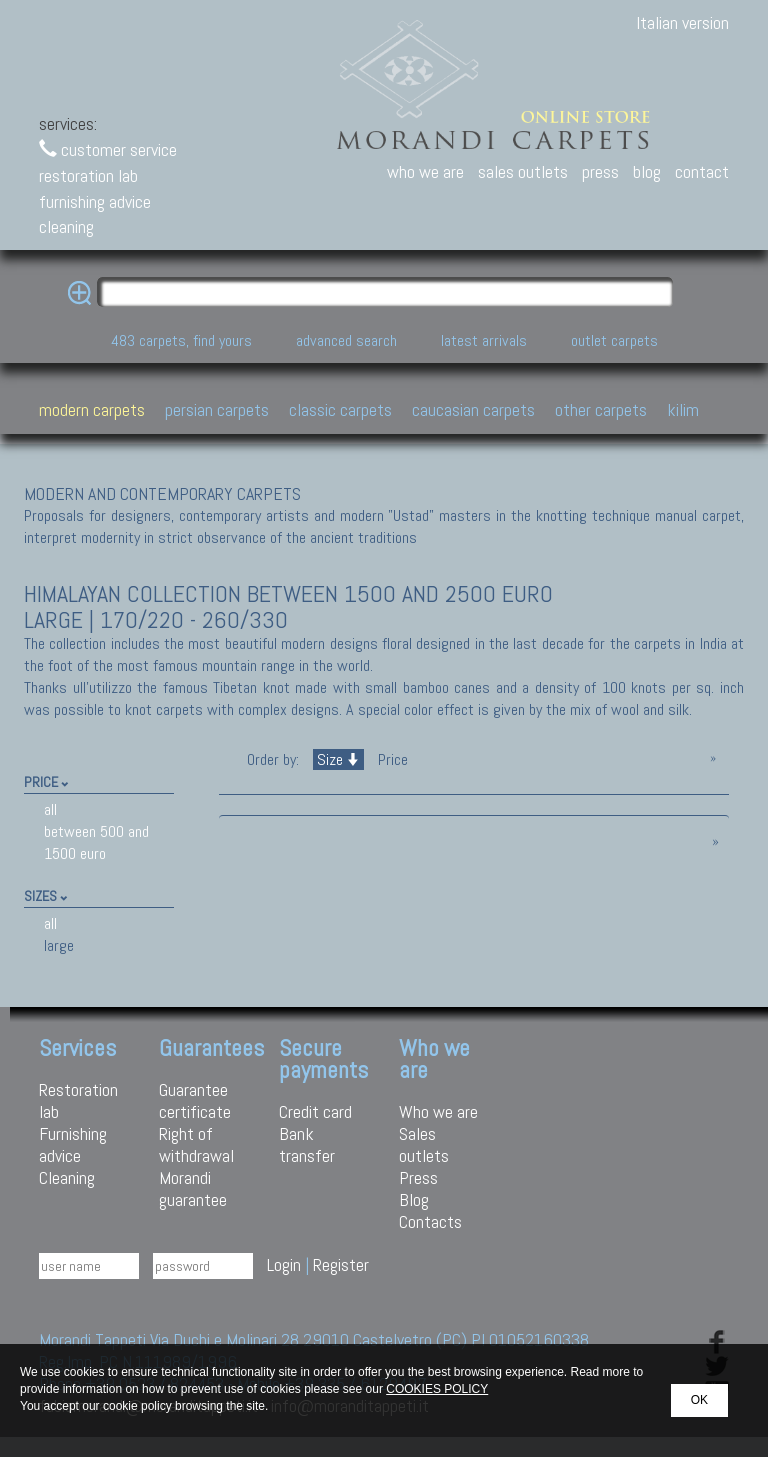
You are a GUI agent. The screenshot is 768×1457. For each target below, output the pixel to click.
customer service (108, 149)
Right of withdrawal (196, 1144)
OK (699, 1400)
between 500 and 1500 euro (96, 842)
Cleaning (67, 1177)
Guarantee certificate (195, 1100)
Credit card (315, 1111)
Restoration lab (78, 1100)
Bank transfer (307, 1144)
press (600, 171)
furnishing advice (95, 201)
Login (284, 1264)
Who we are (438, 1111)
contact (702, 171)
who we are (425, 171)
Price (391, 759)
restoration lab (88, 175)
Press (418, 1177)
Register (341, 1264)
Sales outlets (424, 1144)
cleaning (66, 226)
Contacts (430, 1221)
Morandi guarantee (193, 1188)
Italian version (682, 22)
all (50, 809)
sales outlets (523, 171)
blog (647, 171)
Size (338, 759)
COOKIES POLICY (437, 1389)
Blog (414, 1199)
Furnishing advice (73, 1144)
